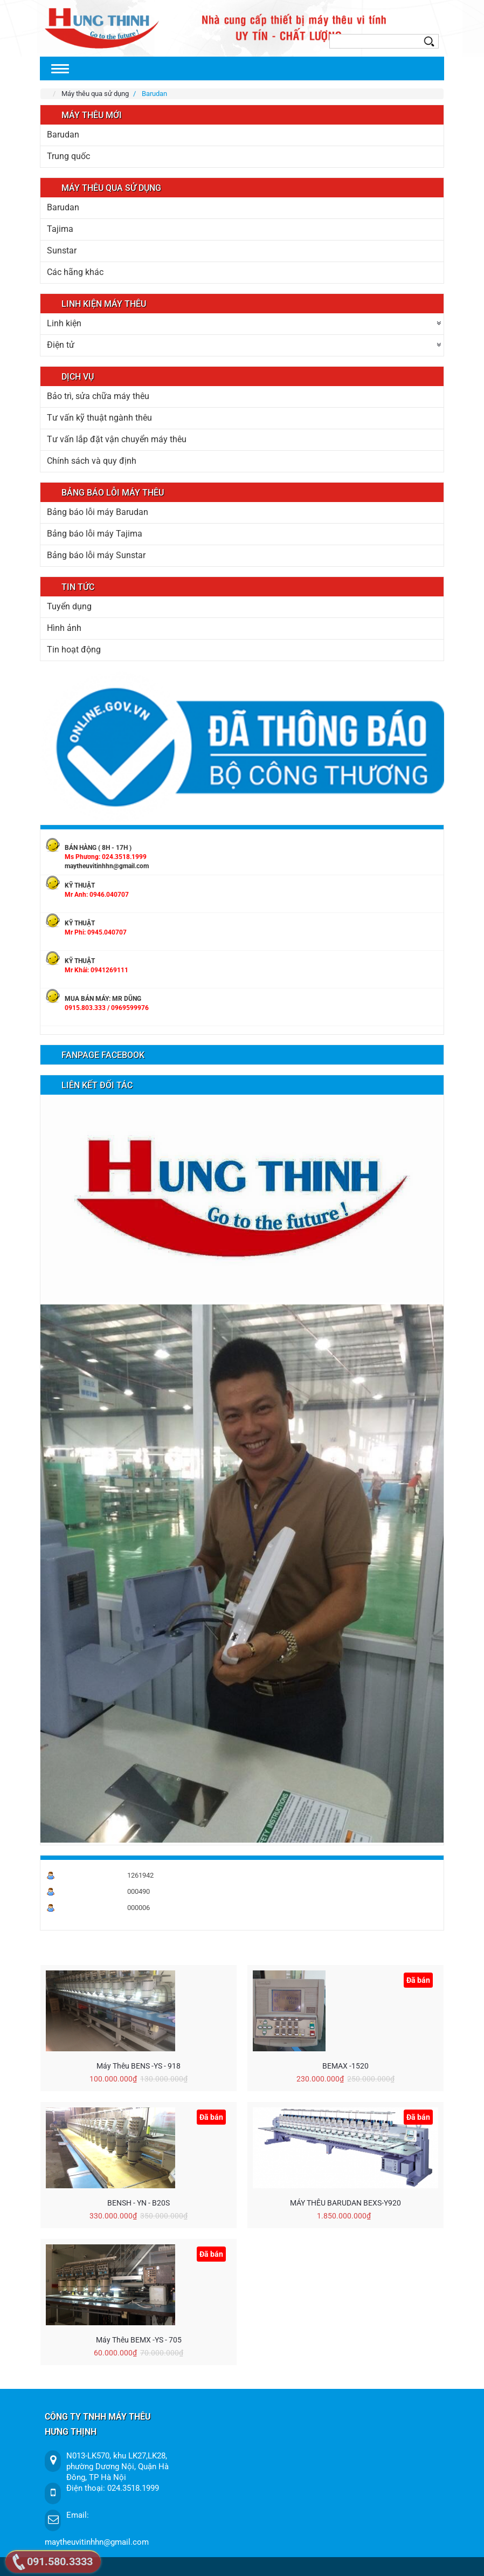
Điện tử (60, 345)
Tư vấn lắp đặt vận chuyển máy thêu (116, 439)
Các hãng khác (75, 272)
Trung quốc (68, 156)
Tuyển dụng (69, 606)
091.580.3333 (60, 2561)
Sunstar (62, 250)
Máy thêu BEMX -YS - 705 (139, 2339)
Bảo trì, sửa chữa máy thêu (98, 396)
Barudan (63, 134)
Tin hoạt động (74, 649)
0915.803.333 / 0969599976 (107, 1008)
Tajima (60, 229)
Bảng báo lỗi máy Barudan (97, 512)
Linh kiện (64, 323)
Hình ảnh (64, 628)
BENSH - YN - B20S (138, 2203)
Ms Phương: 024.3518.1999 (106, 857)
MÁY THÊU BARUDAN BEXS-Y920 (345, 2203)
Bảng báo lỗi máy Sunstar (96, 555)
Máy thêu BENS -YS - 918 (138, 2066)
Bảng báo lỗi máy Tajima (94, 533)
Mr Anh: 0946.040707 (97, 894)
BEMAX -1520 (345, 2066)
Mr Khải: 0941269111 (96, 970)
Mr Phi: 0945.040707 (96, 932)
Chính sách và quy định (91, 461)
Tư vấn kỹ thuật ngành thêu (99, 418)
